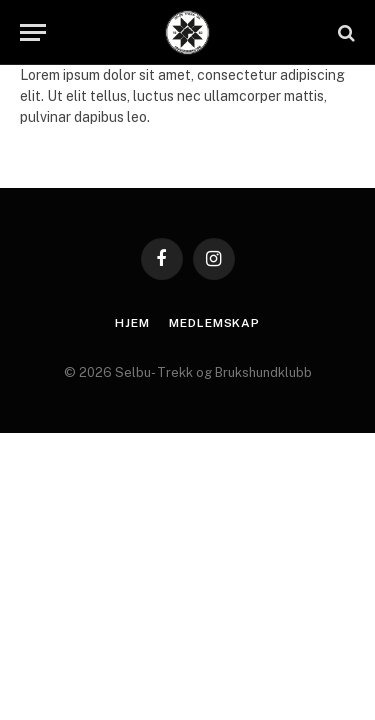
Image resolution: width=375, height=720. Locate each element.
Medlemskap (214, 323)
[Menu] (33, 32)
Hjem (132, 323)
